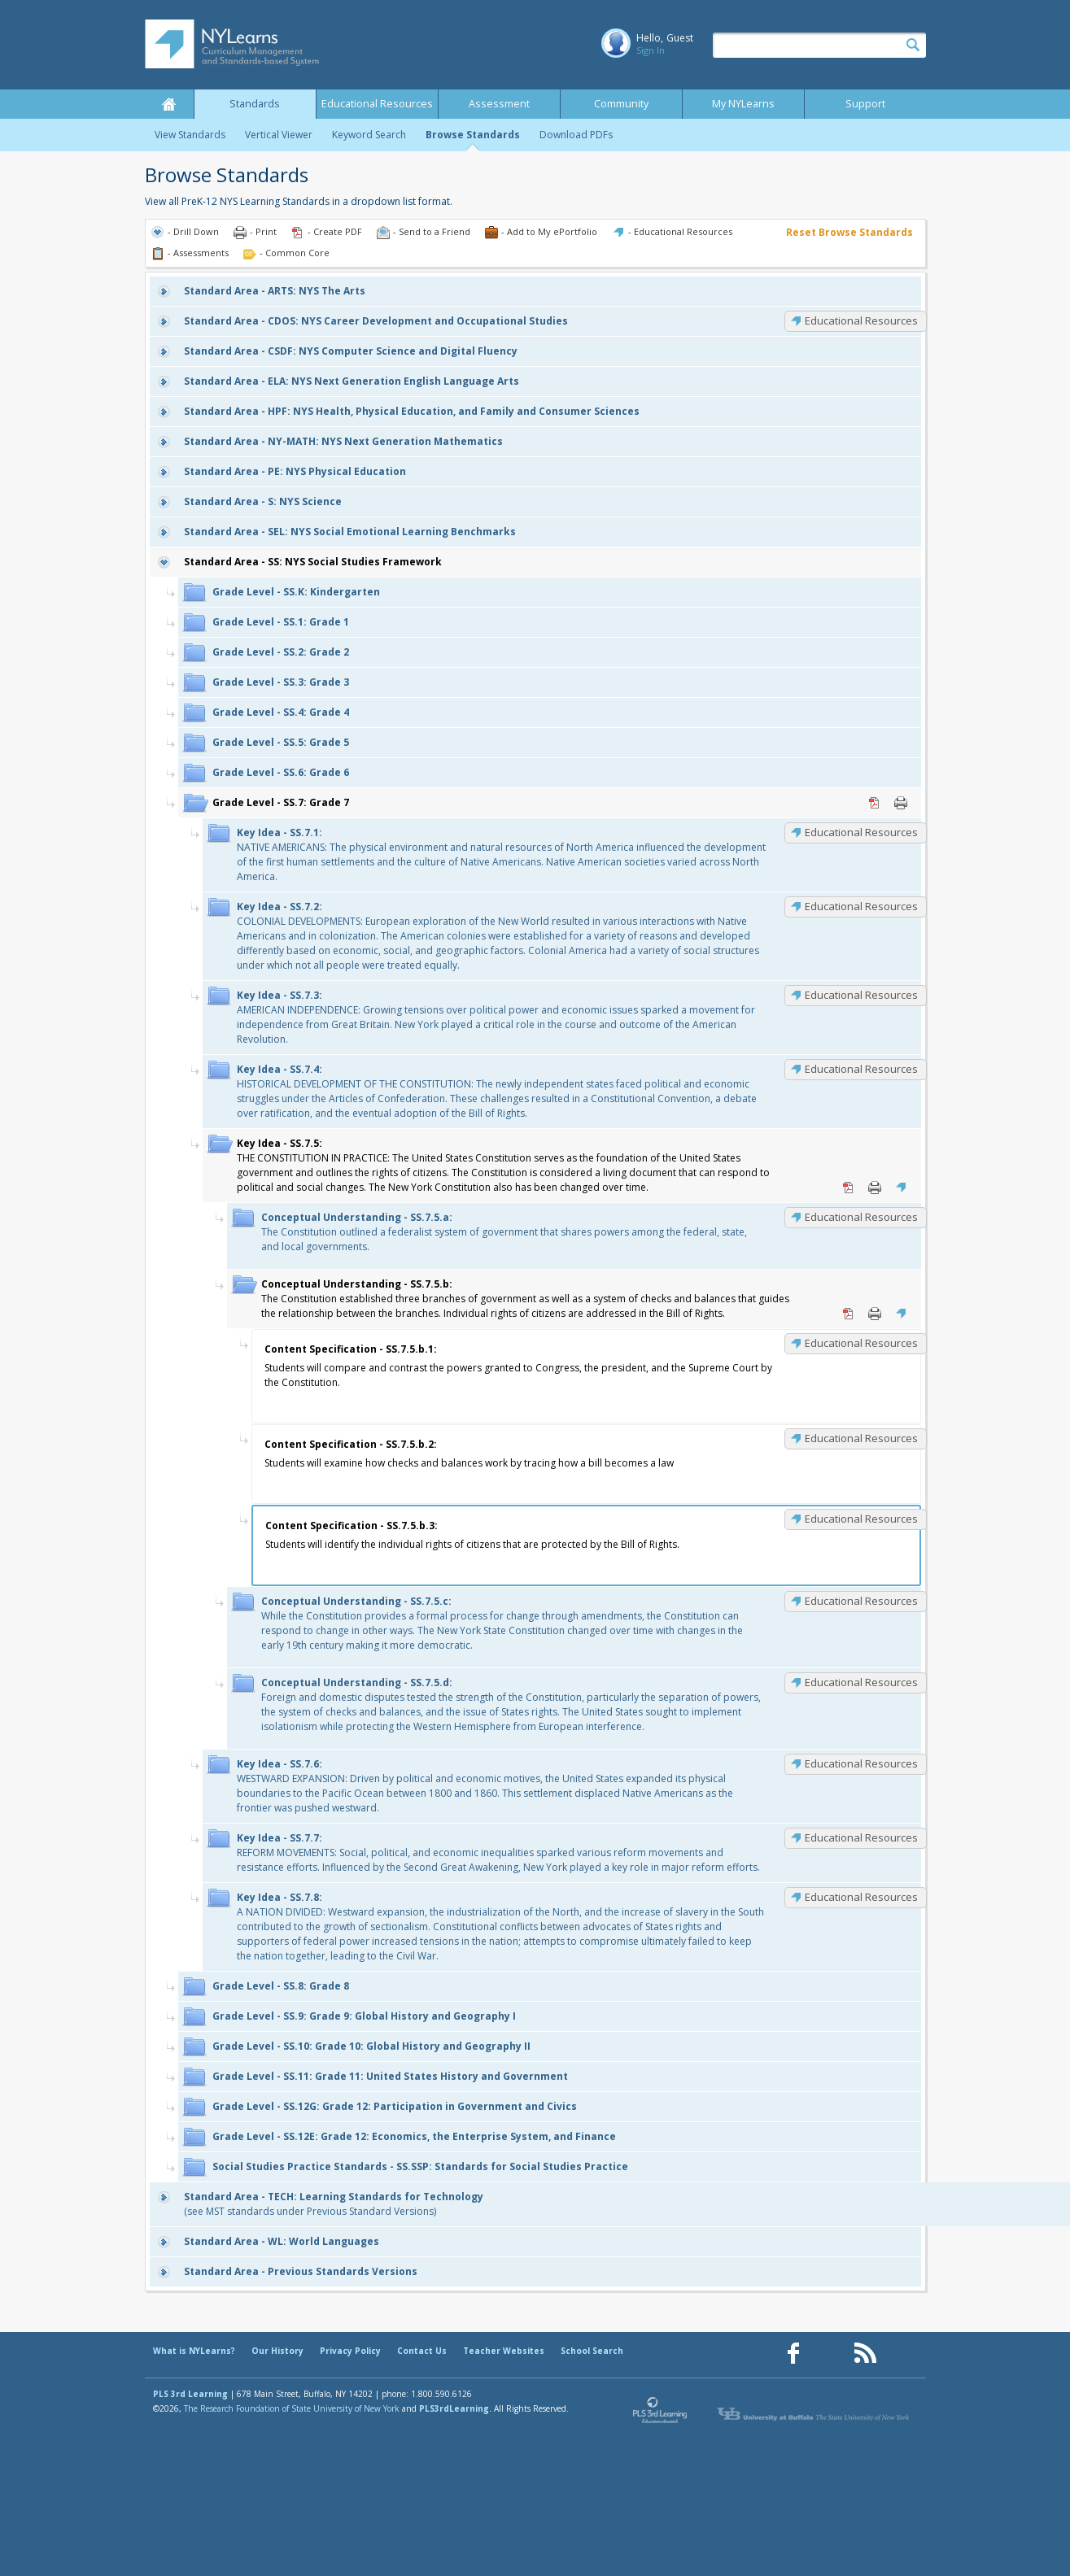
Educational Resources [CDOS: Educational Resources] (861, 320)
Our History (277, 2350)
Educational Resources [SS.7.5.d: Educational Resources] (861, 1682)
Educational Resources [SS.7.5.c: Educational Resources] (861, 1600)
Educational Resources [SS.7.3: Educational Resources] (861, 994)
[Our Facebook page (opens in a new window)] (793, 2353)
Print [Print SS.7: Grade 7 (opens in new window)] (901, 803)
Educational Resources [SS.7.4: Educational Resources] (861, 1068)
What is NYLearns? (194, 2350)
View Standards (190, 135)
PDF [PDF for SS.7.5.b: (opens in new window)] (848, 1313)
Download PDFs (576, 135)
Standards (254, 104)
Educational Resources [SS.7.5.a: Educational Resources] (861, 1217)
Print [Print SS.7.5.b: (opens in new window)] (874, 1313)
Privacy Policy (350, 2350)
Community (621, 104)
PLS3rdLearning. (455, 2408)
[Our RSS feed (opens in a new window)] (865, 2353)
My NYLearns (743, 104)
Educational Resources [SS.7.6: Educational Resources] (861, 1763)
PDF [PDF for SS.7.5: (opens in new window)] (848, 1187)
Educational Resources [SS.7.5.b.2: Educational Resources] (861, 1438)
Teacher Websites (503, 2350)
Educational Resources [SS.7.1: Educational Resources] (861, 832)
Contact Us (422, 2350)
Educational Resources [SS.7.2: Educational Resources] (861, 906)
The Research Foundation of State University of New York (292, 2408)
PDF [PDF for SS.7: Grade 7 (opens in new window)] (874, 803)
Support (865, 104)
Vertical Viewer (278, 135)
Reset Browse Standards (849, 232)
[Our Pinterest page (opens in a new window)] (829, 2353)
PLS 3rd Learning (190, 2393)
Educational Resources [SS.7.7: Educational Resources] (861, 1837)
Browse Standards (473, 135)
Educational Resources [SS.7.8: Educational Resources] (861, 1897)
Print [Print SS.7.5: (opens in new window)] (874, 1187)
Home (169, 104)
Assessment (499, 104)
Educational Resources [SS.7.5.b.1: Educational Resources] (861, 1343)
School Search (592, 2350)
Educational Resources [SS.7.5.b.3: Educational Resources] (861, 1518)
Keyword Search (369, 135)
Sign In (650, 50)
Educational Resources (377, 104)
